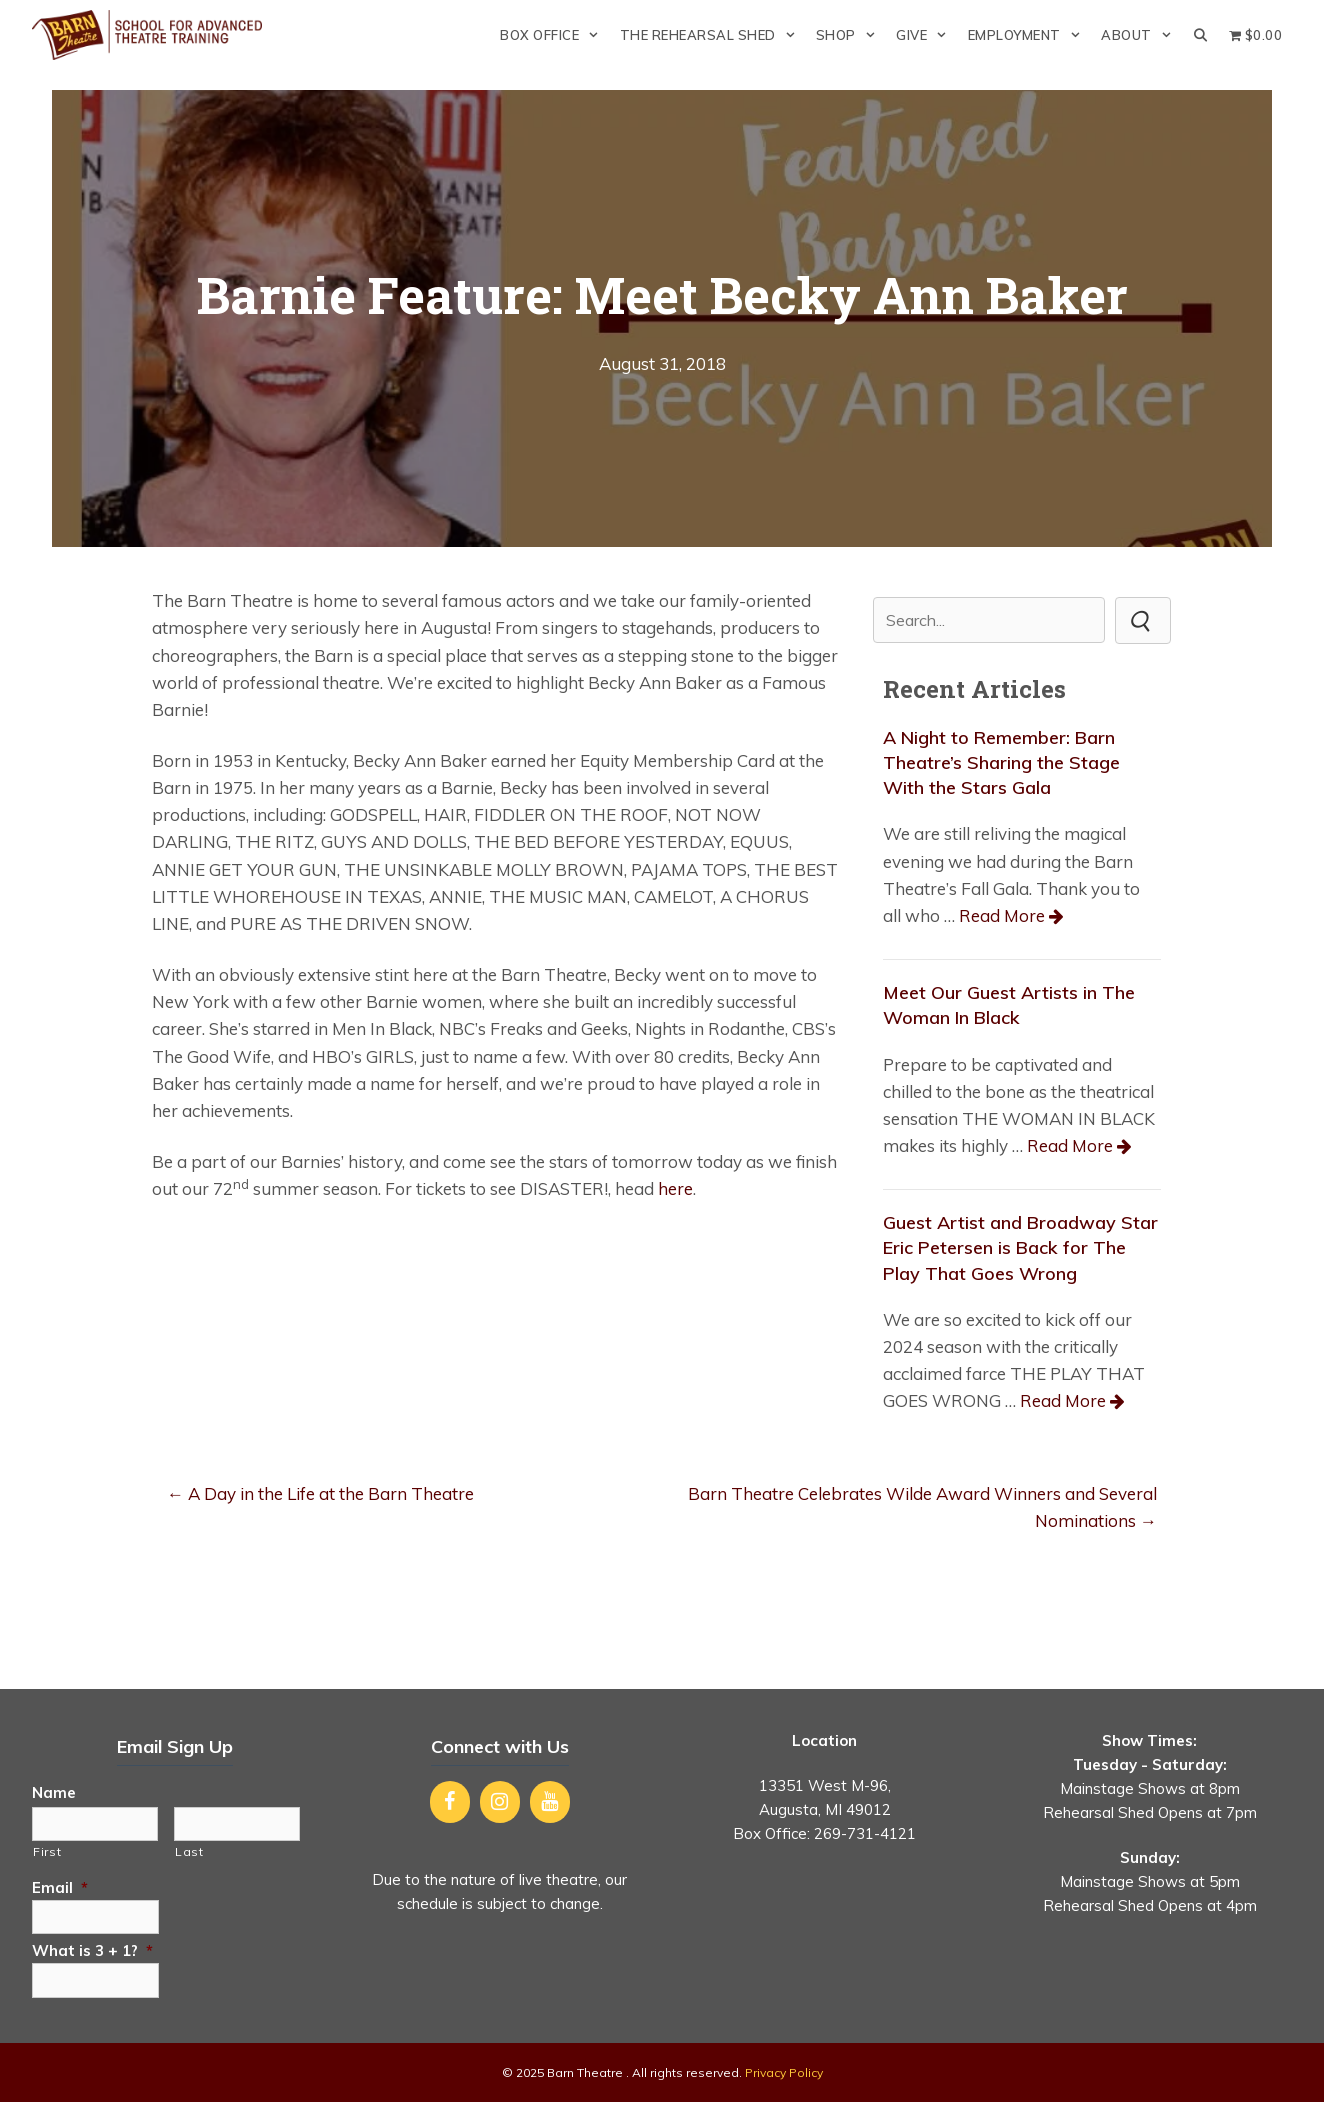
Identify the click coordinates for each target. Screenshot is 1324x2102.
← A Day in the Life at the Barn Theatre (320, 1493)
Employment (1029, 35)
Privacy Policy (784, 2072)
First (47, 1851)
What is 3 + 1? (92, 1950)
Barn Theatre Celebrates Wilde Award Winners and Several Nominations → (922, 1507)
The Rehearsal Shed (713, 35)
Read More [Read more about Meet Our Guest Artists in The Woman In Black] (1070, 1145)
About (1141, 35)
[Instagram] (500, 1802)
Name (54, 1792)
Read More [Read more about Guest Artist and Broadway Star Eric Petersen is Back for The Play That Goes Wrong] (1063, 1400)
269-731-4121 (865, 1833)
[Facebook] (450, 1802)
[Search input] (989, 620)
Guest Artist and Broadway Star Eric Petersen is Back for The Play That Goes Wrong (1020, 1247)
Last (189, 1851)
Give (926, 35)
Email (60, 1887)
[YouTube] (550, 1802)
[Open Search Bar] (1200, 35)
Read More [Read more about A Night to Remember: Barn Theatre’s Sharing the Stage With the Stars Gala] (1002, 915)
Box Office (554, 35)
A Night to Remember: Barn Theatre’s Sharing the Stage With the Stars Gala (1001, 762)
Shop (851, 35)
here (675, 1188)
